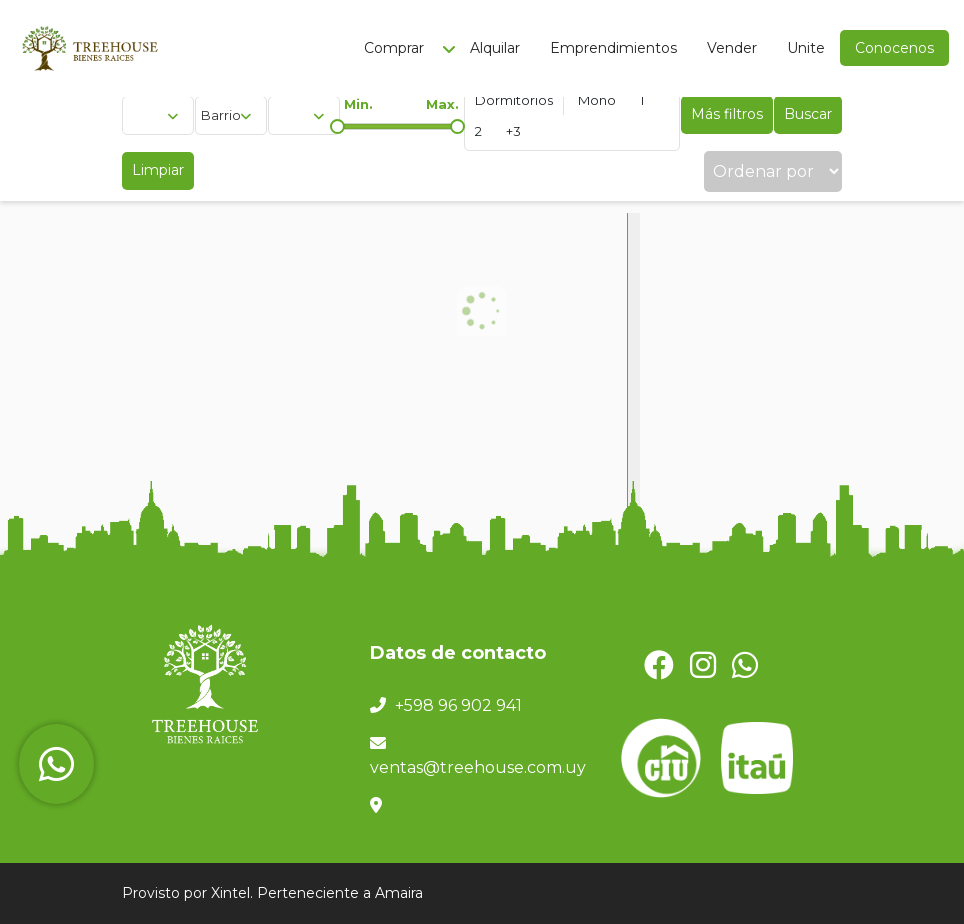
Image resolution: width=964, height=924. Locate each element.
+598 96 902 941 (458, 705)
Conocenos (894, 48)
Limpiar (158, 170)
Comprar (394, 48)
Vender (732, 48)
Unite (806, 48)
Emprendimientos (613, 48)
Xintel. (232, 893)
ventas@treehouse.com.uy (478, 767)
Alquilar (495, 48)
